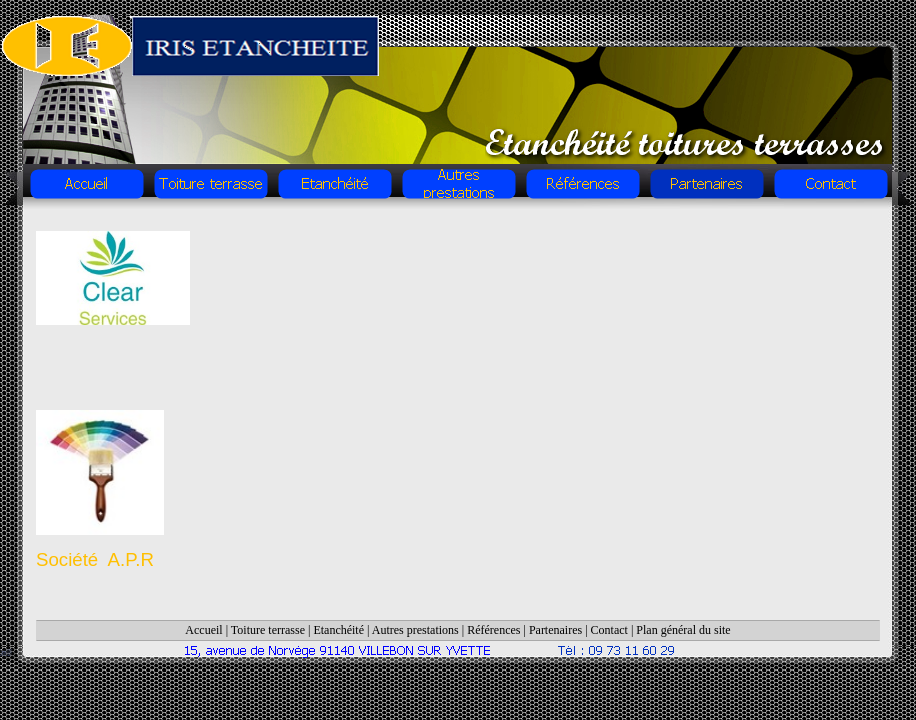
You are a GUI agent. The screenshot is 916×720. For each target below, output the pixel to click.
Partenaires (555, 630)
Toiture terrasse (268, 630)
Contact (609, 630)
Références (493, 630)
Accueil (203, 630)
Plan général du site (683, 630)
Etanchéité (338, 630)
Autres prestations (415, 630)
